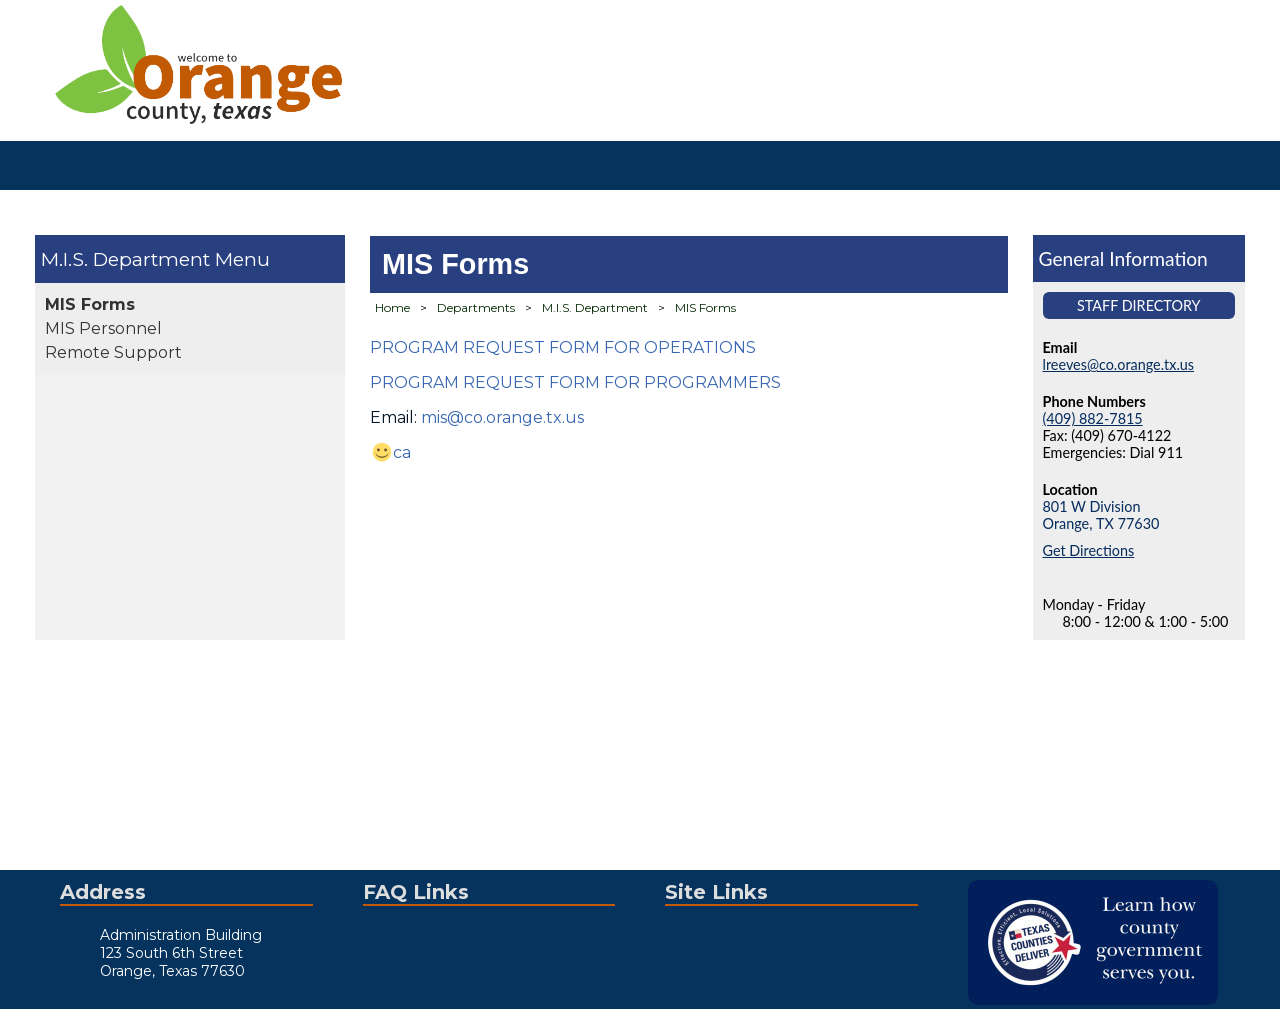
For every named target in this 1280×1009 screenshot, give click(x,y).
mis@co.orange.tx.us (502, 417)
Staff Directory (1139, 305)
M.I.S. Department (125, 259)
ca (402, 452)
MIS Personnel (103, 328)
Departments (476, 307)
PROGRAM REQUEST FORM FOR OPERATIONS (563, 347)
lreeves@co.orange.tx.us (1119, 364)
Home (392, 307)
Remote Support (113, 352)
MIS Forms (90, 304)
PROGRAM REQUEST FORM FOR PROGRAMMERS (575, 382)
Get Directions (1089, 550)
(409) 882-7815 (1093, 418)
